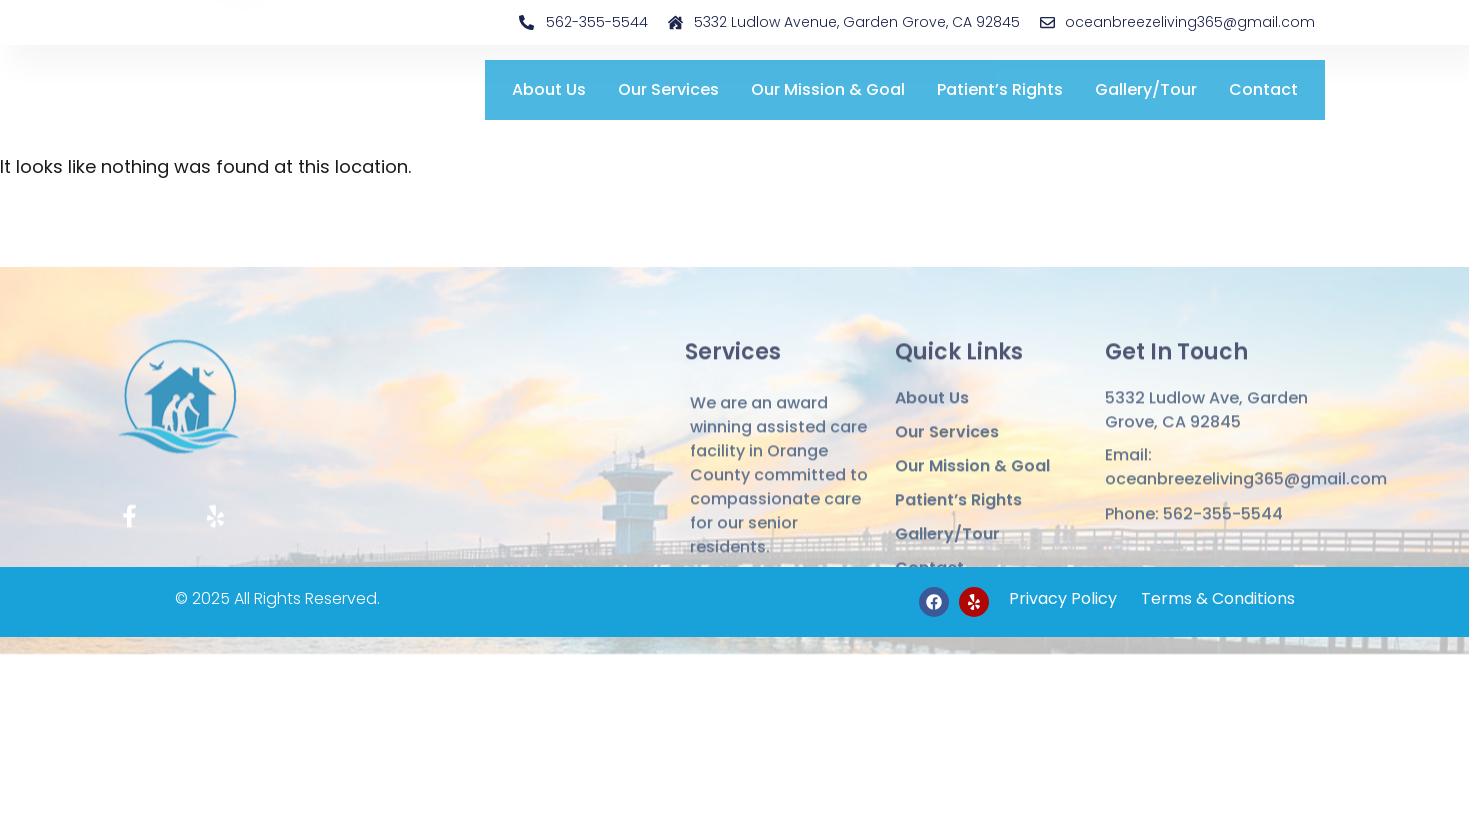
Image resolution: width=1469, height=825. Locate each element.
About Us (549, 89)
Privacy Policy (1063, 598)
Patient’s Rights (1000, 89)
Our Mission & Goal (828, 89)
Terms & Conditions (1216, 598)
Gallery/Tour (1146, 89)
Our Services (668, 89)
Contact (1263, 89)
